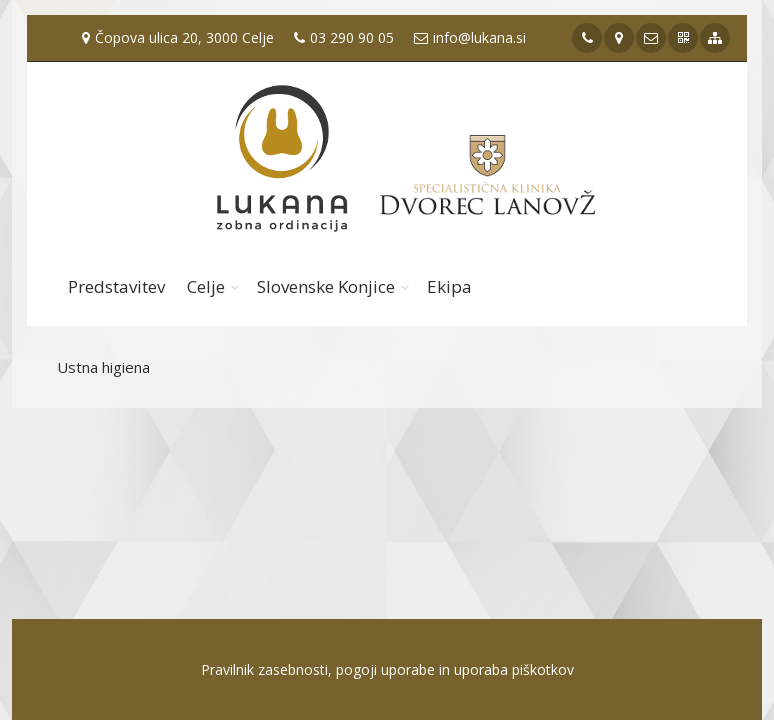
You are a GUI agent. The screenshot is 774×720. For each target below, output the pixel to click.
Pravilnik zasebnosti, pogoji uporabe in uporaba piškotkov (387, 669)
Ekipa (449, 286)
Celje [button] (206, 286)
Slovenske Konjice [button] (326, 286)
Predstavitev (116, 286)
